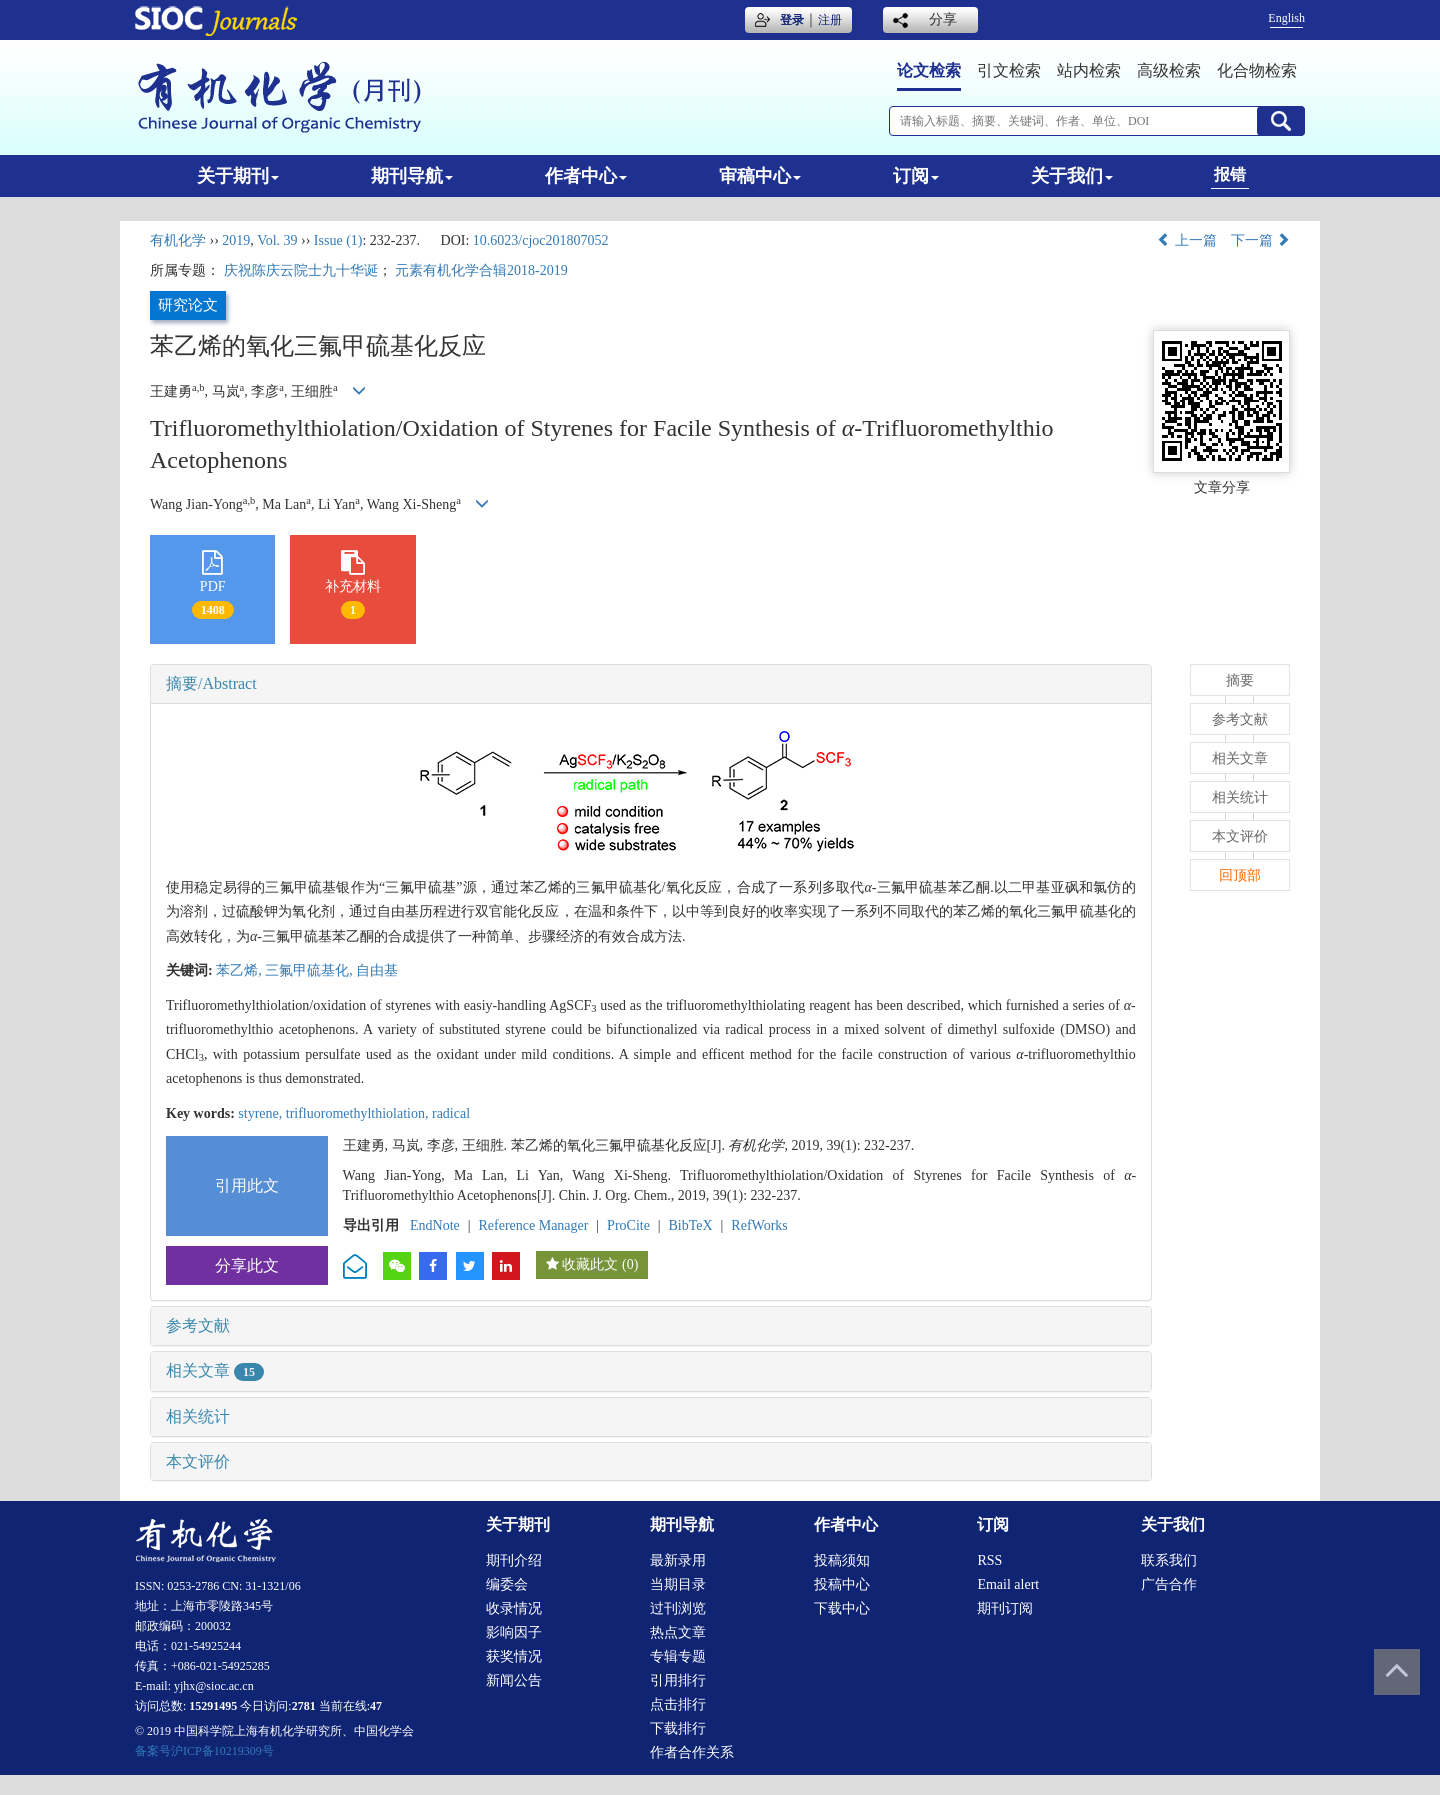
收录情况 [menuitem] (514, 1608)
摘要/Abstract (211, 683)
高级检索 (1169, 70)
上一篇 (1187, 240)
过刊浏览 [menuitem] (678, 1608)
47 (376, 1706)
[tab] (651, 684)
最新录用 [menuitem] (678, 1560)
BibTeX (691, 1225)
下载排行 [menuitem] (678, 1728)
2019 (236, 240)
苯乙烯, (240, 970)
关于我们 (1072, 176)
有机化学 (178, 240)
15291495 (213, 1706)
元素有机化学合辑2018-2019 (481, 270)
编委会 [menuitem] (507, 1584)
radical (451, 1113)
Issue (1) (338, 240)
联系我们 (1169, 1560)
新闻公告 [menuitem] (514, 1680)
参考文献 (198, 1325)
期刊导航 (412, 176)
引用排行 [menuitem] (678, 1680)
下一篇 (1261, 240)
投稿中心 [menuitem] (842, 1584)
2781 (304, 1706)
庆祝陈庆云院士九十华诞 (301, 270)
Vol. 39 (277, 240)
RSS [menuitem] (989, 1560)
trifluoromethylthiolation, (359, 1113)
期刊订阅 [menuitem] (1005, 1608)
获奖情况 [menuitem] (514, 1656)
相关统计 (198, 1416)
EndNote (435, 1225)
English (1286, 18)
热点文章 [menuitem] (678, 1632)
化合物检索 (1257, 70)
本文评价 (198, 1461)
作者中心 (586, 176)
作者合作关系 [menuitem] (692, 1752)
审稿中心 (760, 176)
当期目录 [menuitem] (678, 1584)
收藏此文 (590, 1264)
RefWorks (759, 1225)
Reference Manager (533, 1225)
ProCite (628, 1225)
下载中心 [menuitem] (842, 1608)
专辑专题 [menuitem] (678, 1656)
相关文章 (215, 1370)
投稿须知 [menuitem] (842, 1560)
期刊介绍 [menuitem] (514, 1560)
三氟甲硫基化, (310, 970)
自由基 (377, 970)
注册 (830, 20)
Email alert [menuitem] (1008, 1584)
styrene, (261, 1113)
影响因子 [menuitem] (514, 1632)
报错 (1230, 174)
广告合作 (1169, 1584)
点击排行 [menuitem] (678, 1704)
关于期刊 (238, 176)
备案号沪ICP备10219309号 (204, 1751)
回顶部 (1240, 875)
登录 (792, 20)
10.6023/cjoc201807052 (541, 240)
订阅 (916, 176)
